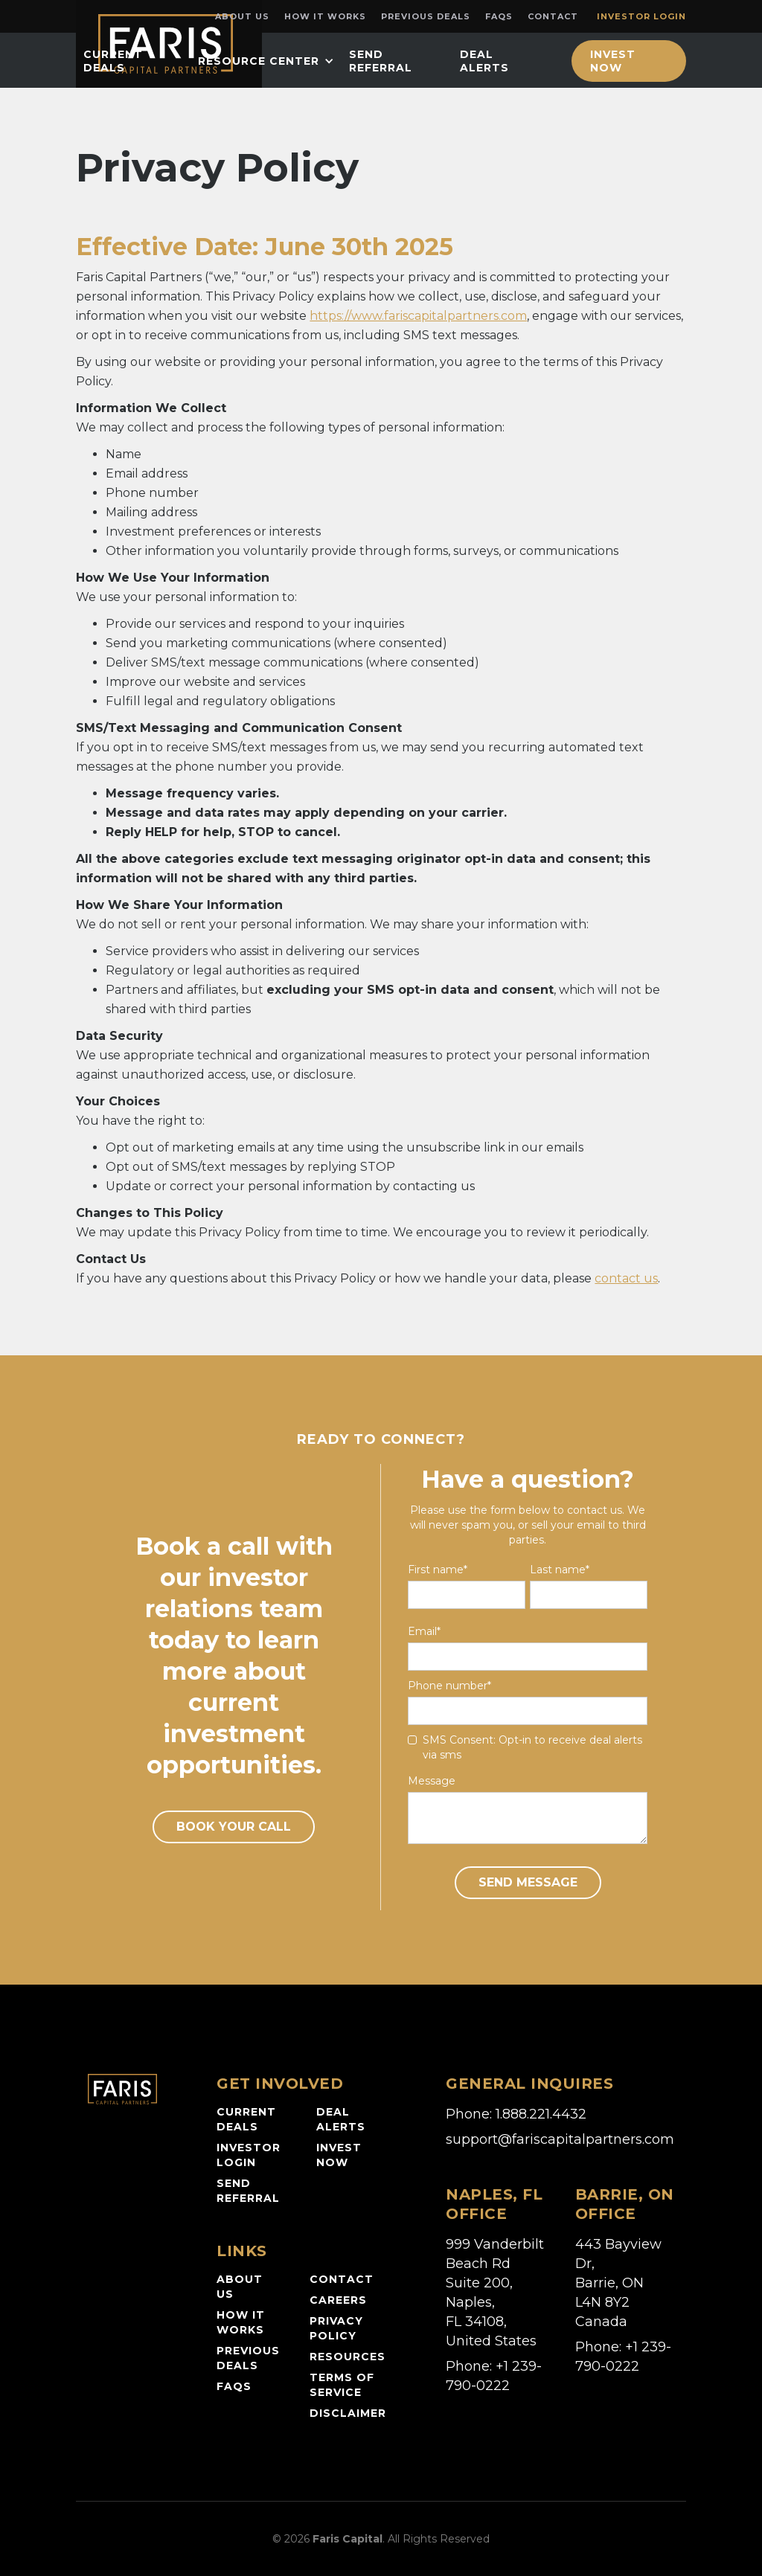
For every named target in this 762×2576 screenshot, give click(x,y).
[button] (266, 61)
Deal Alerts (484, 61)
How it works (325, 16)
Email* (424, 1631)
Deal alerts (340, 2119)
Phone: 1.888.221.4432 (516, 2114)
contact (342, 2279)
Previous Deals (425, 16)
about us (240, 2287)
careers (338, 2300)
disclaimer (348, 2413)
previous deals (248, 2358)
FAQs (499, 16)
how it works (241, 2322)
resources (347, 2356)
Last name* (559, 1569)
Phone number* (449, 1685)
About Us (242, 16)
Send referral (248, 2191)
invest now (339, 2155)
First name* (437, 1569)
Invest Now (612, 61)
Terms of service (342, 2385)
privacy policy (336, 2328)
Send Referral (380, 61)
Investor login (641, 16)
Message (431, 1781)
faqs (234, 2386)
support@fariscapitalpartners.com (560, 2139)
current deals (113, 61)
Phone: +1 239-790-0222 (494, 2376)
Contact (553, 16)
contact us (626, 1278)
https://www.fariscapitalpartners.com (418, 316)
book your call (233, 1826)
